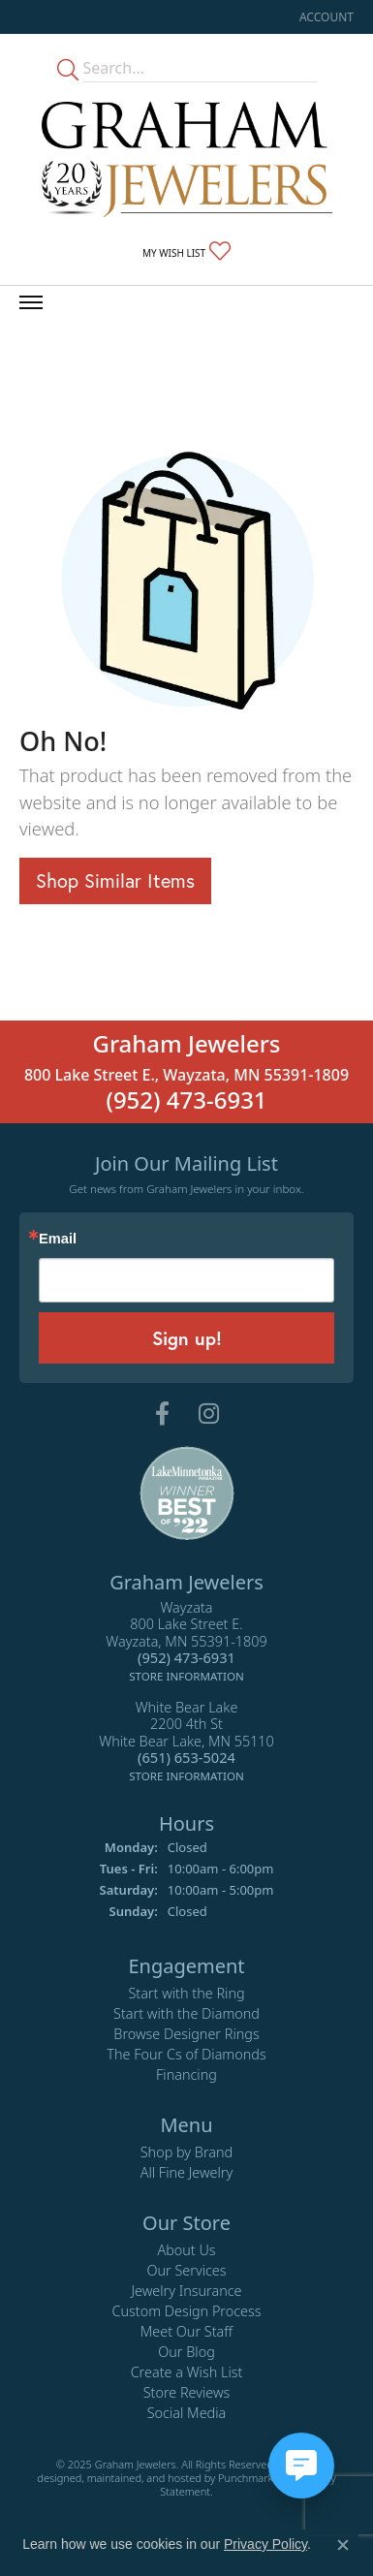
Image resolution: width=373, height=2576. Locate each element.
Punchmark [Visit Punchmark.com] (245, 2477)
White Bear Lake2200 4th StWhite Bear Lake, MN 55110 (186, 1742)
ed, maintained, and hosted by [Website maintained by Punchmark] (144, 2477)
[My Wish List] (186, 251)
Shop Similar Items (115, 880)
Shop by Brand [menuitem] (186, 2153)
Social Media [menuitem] (187, 2413)
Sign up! (187, 1338)
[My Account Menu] (326, 17)
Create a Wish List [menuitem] (187, 2373)
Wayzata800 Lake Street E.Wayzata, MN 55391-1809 (186, 1642)
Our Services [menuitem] (186, 2271)
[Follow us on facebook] (162, 1415)
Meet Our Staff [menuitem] (186, 2332)
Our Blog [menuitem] (186, 2352)
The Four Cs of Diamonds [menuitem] (186, 2055)
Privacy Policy (265, 2544)
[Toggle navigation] (31, 302)
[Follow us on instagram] (209, 1415)
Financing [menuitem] (186, 2075)
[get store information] (186, 1674)
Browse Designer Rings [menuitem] (186, 2035)
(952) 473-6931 (186, 1099)
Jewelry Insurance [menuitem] (186, 2291)
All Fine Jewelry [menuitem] (186, 2173)
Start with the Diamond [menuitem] (186, 2014)
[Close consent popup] (343, 2545)
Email (58, 1240)
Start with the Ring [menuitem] (186, 1994)
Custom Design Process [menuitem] (186, 2312)
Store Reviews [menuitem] (187, 2393)
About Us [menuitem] (186, 2251)
